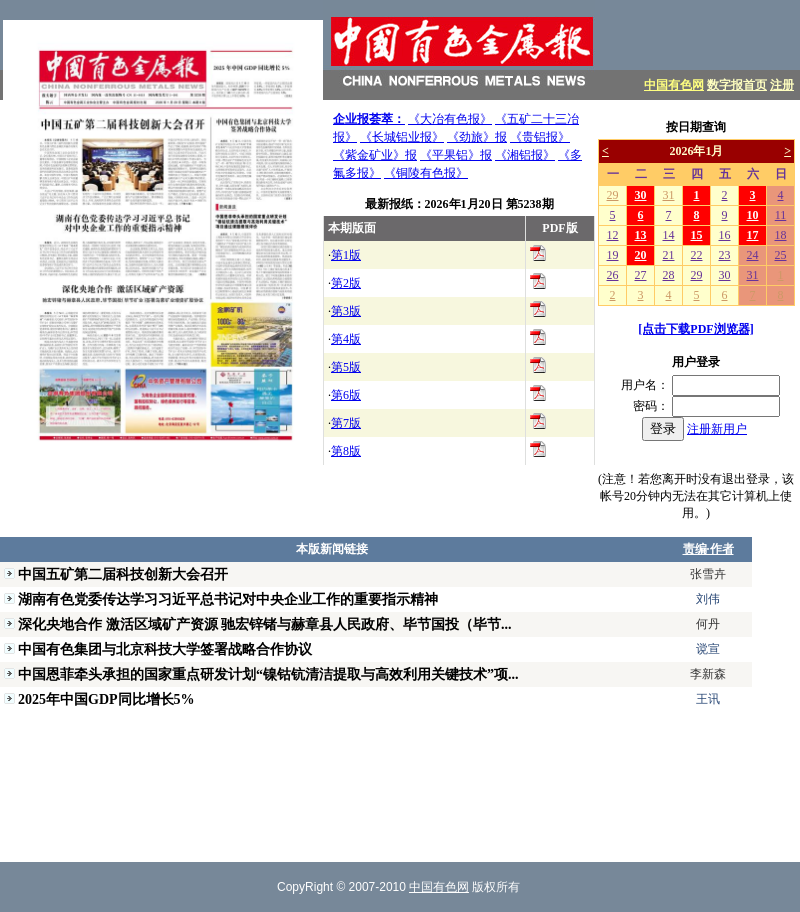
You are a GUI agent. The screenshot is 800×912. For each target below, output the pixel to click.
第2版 (346, 283)
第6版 (346, 395)
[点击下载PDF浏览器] (695, 329)
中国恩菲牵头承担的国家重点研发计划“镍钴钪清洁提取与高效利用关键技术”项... (268, 674)
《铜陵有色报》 (426, 173)
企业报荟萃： (369, 119)
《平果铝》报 (456, 155)
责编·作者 (708, 549)
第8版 (346, 451)
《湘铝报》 (525, 155)
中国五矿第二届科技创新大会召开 (123, 574)
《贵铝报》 (540, 137)
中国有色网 (674, 85)
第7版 (346, 423)
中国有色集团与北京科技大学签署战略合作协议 (165, 649)
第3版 (346, 311)
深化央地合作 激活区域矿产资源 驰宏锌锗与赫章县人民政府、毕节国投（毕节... (265, 624)
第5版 (346, 367)
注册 (782, 85)
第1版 (346, 255)
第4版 (346, 339)
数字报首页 (737, 85)
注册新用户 (717, 429)
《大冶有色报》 (450, 119)
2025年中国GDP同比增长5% (106, 699)
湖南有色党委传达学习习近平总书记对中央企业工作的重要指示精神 (228, 599)
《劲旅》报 (477, 137)
